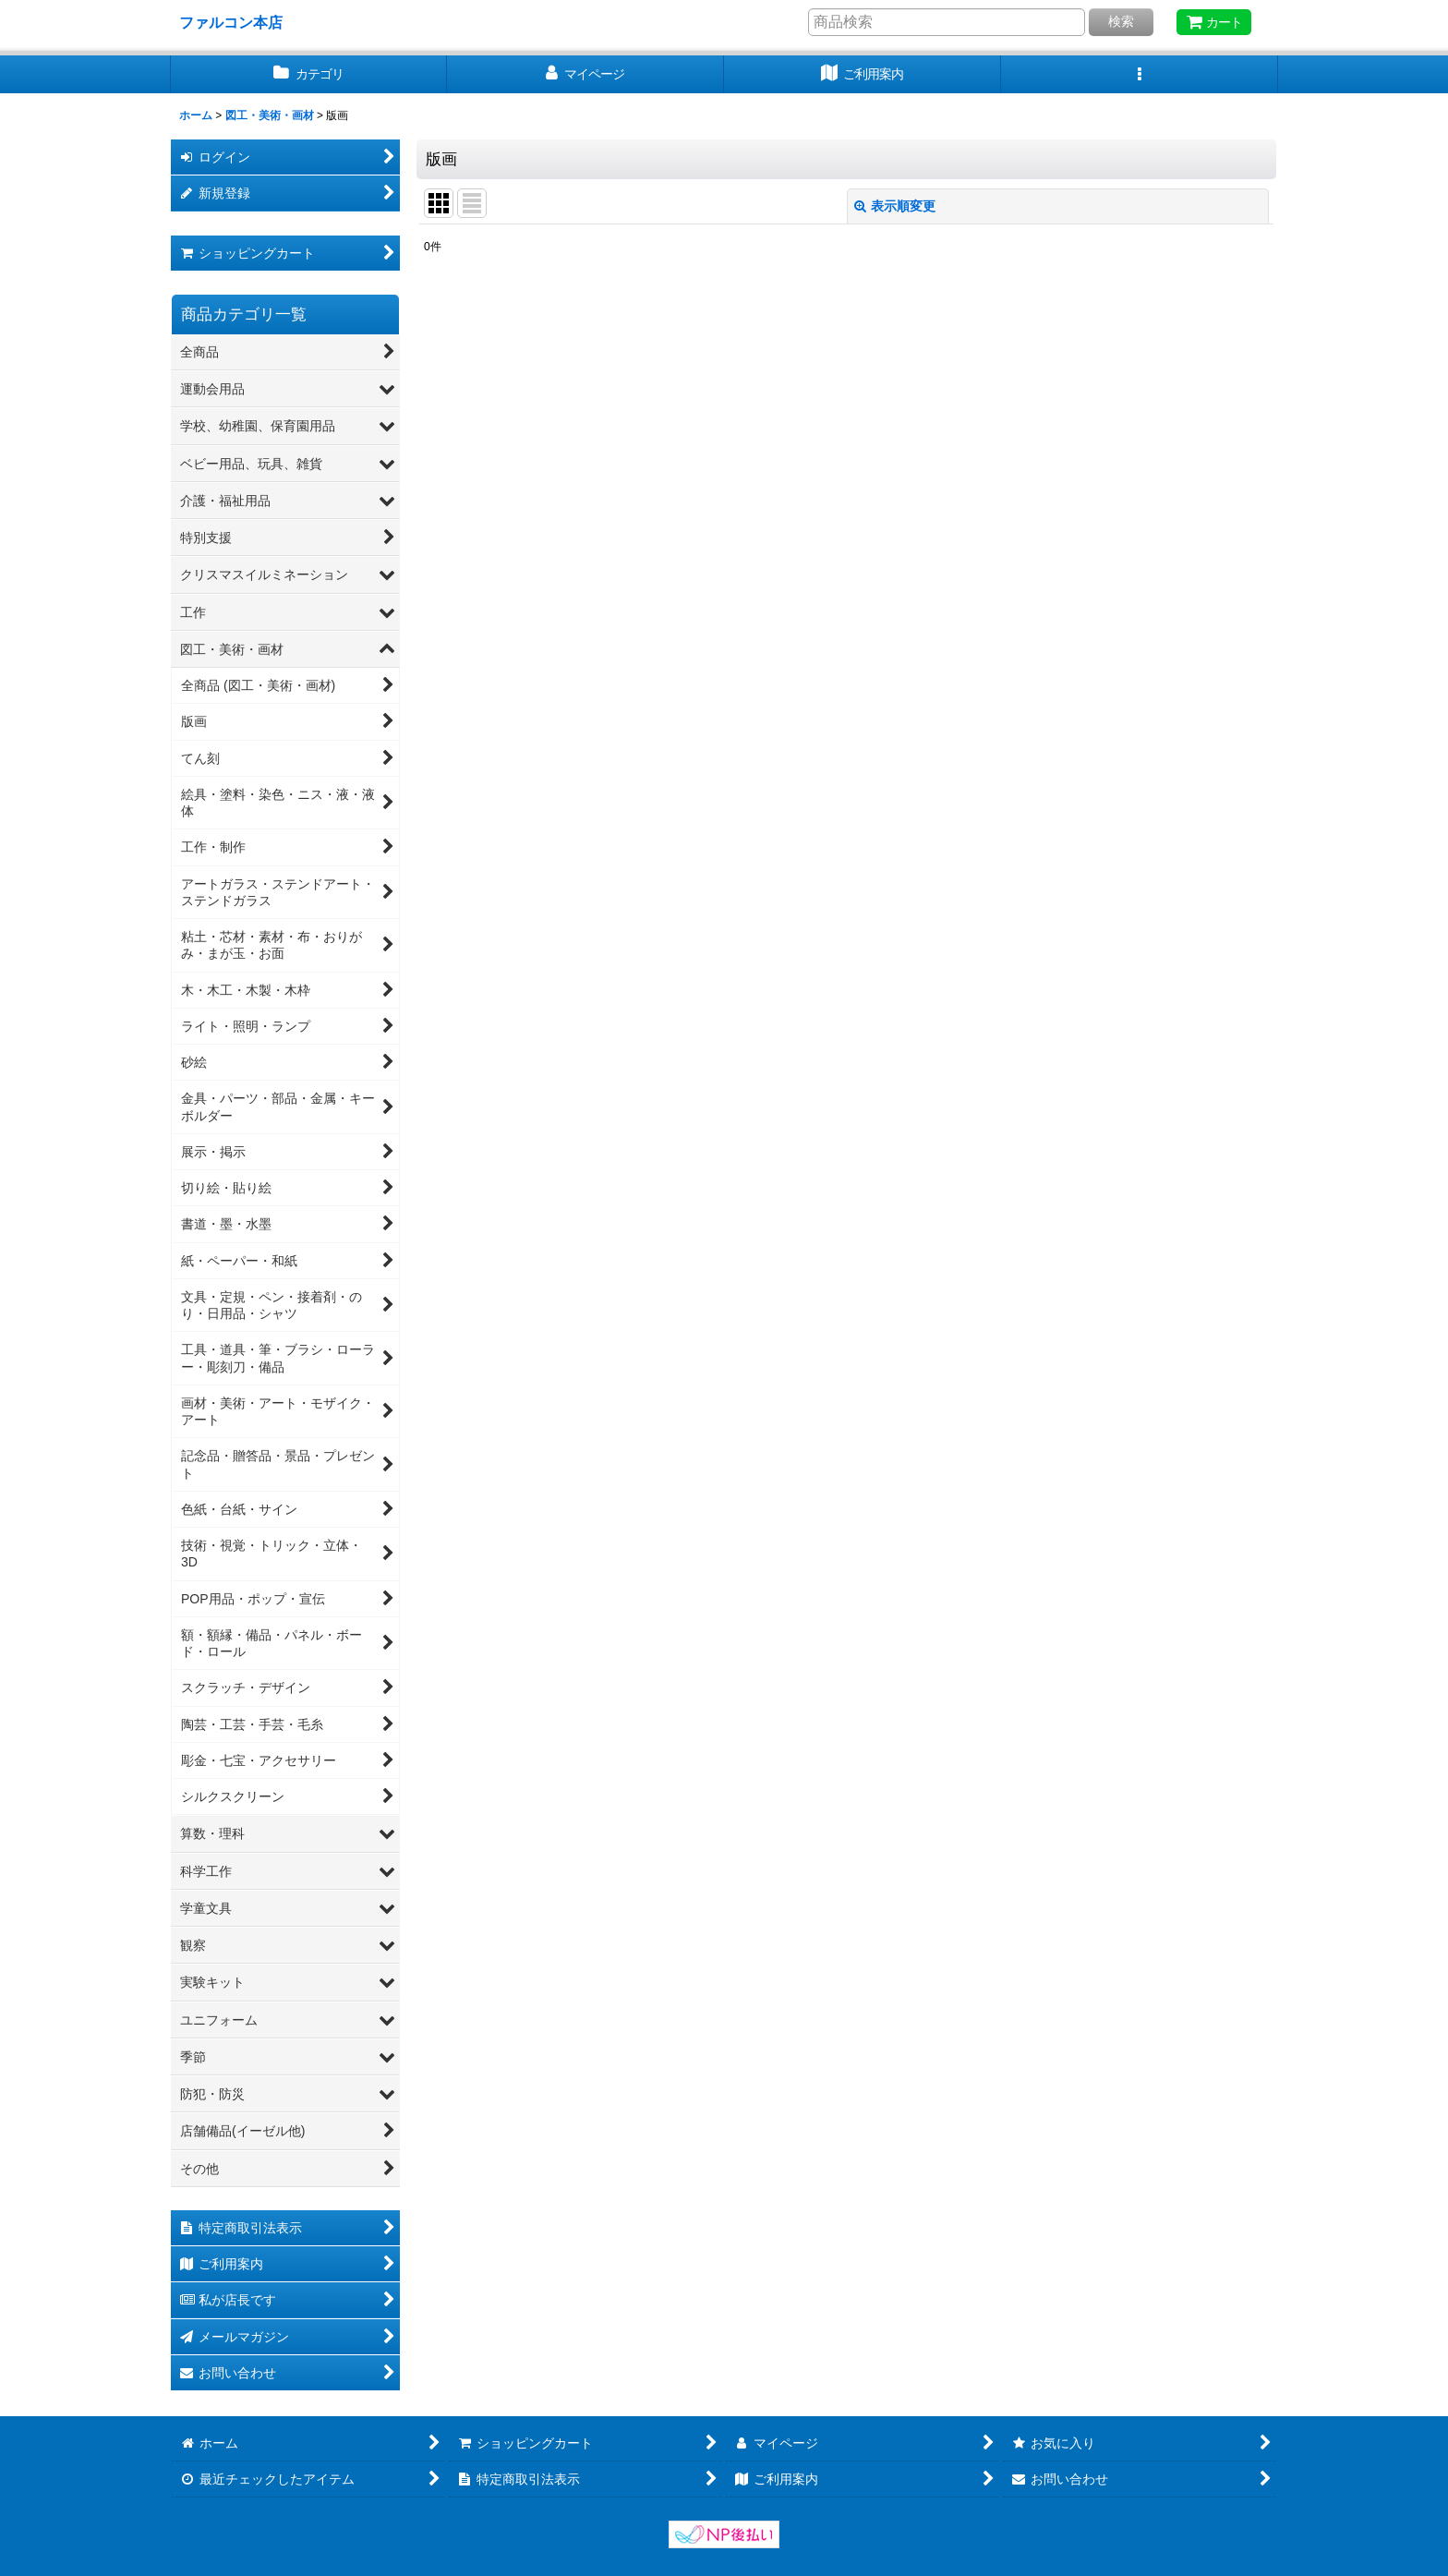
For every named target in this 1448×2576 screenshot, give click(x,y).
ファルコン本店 (238, 22)
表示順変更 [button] (894, 206)
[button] (1139, 74)
